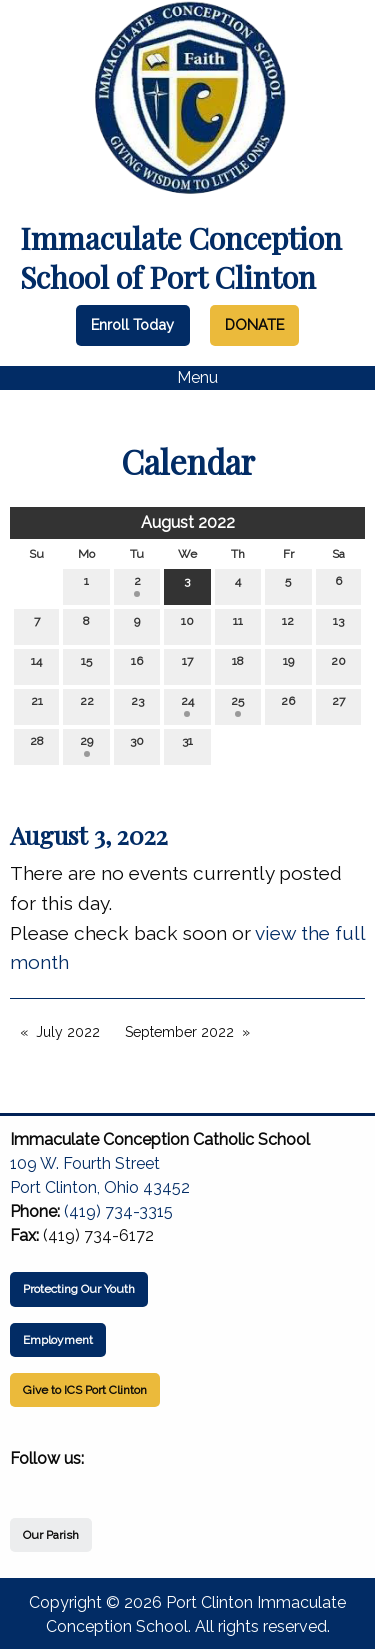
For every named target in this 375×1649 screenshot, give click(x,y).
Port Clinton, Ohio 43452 (100, 1187)
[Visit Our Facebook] (26, 1482)
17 (187, 665)
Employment (58, 1340)
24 (187, 705)
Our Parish (51, 1535)
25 (237, 705)
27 (338, 705)
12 (288, 625)
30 (137, 745)
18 (238, 665)
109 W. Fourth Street (85, 1163)
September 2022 (179, 1032)
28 (37, 745)
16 (137, 665)
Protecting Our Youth (79, 1289)
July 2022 (68, 1032)
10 (187, 625)
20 (338, 665)
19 (288, 665)
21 (37, 705)
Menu (187, 378)
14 (36, 665)
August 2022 (188, 522)
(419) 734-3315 (118, 1211)
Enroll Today (132, 324)
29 (86, 745)
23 (137, 705)
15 (86, 665)
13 (338, 625)
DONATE (254, 324)
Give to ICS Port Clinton (85, 1390)
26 (288, 705)
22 (87, 705)
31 (187, 745)
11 (238, 625)
